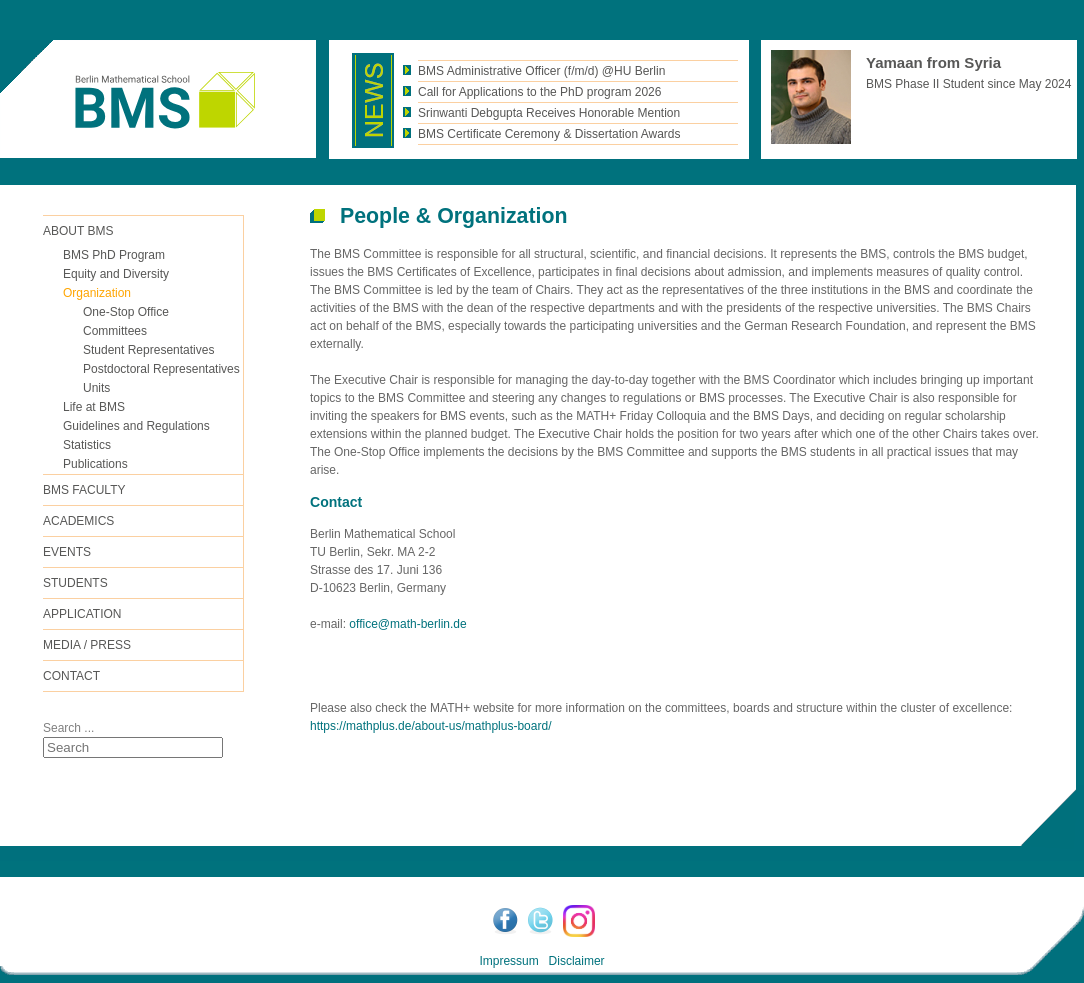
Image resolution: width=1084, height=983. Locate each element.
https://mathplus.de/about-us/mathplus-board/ (430, 726)
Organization (97, 293)
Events (67, 552)
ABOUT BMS (78, 231)
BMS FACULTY (84, 490)
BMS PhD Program (114, 255)
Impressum (508, 961)
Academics (78, 521)
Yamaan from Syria (933, 62)
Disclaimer (577, 961)
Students (75, 583)
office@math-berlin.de (407, 624)
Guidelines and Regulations (136, 426)
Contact (71, 676)
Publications (95, 464)
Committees (115, 331)
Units (96, 388)
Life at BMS (94, 407)
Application (82, 614)
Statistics (87, 445)
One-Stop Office (126, 312)
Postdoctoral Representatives (161, 369)
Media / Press (87, 645)
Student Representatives (148, 350)
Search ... (68, 728)
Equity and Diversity (116, 274)
